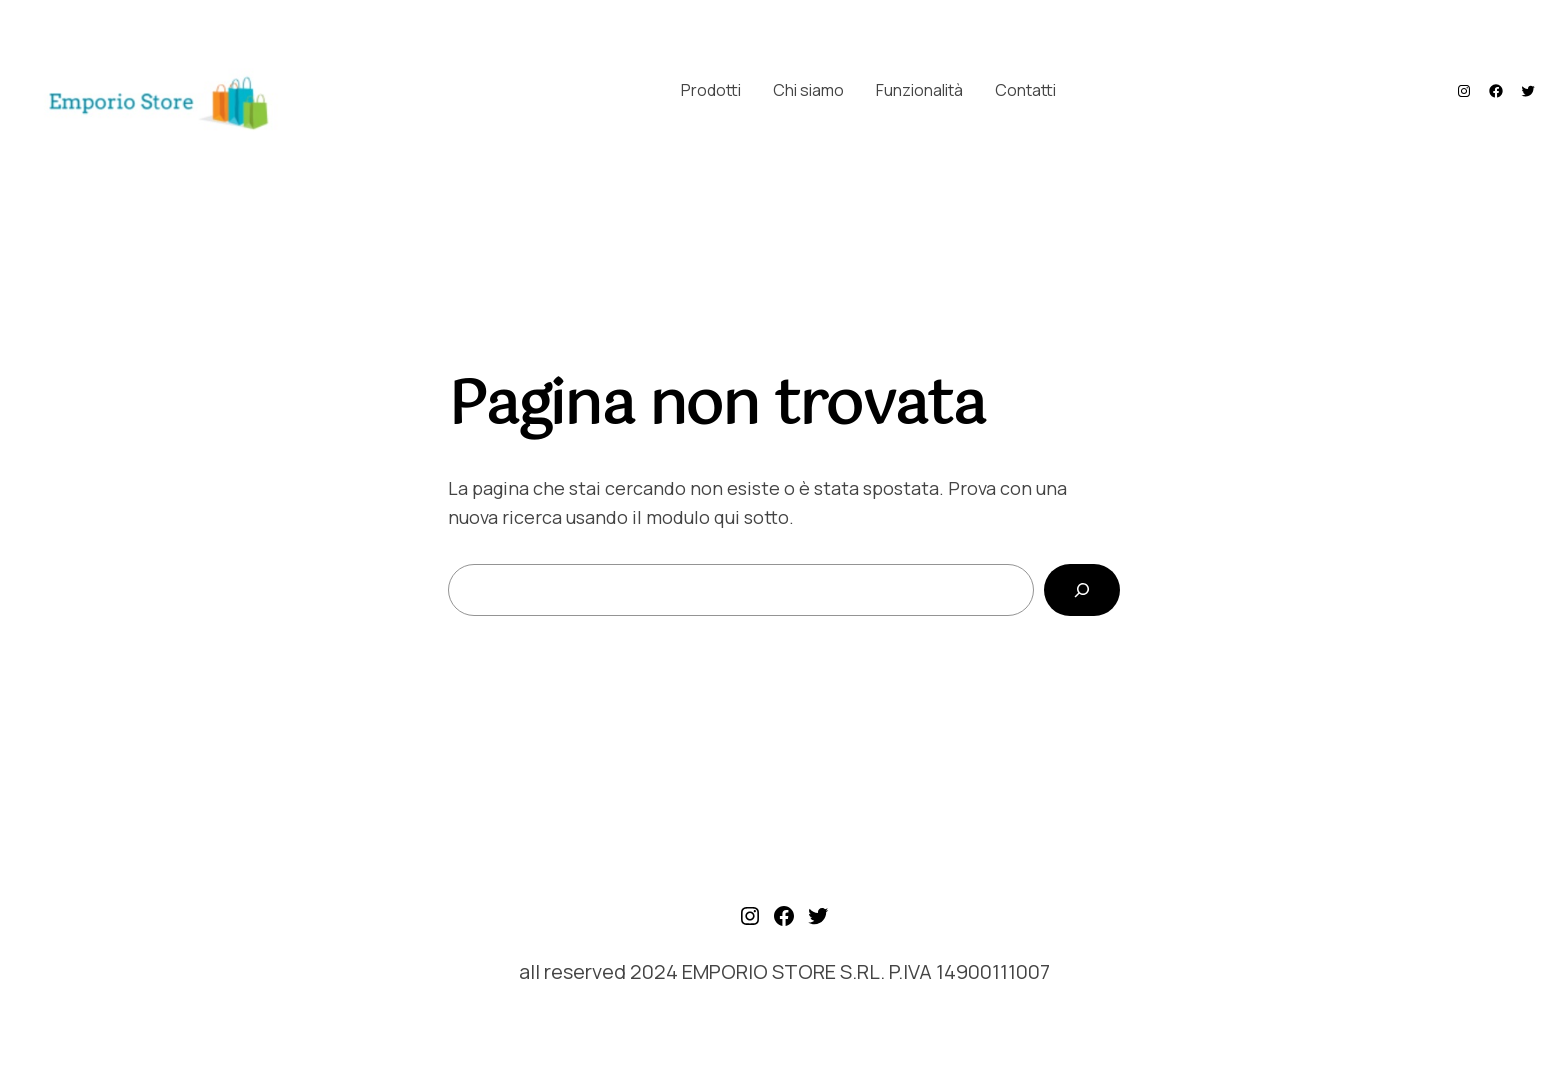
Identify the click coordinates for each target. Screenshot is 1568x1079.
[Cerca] (1082, 590)
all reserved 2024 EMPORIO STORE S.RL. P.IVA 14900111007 (784, 971)
